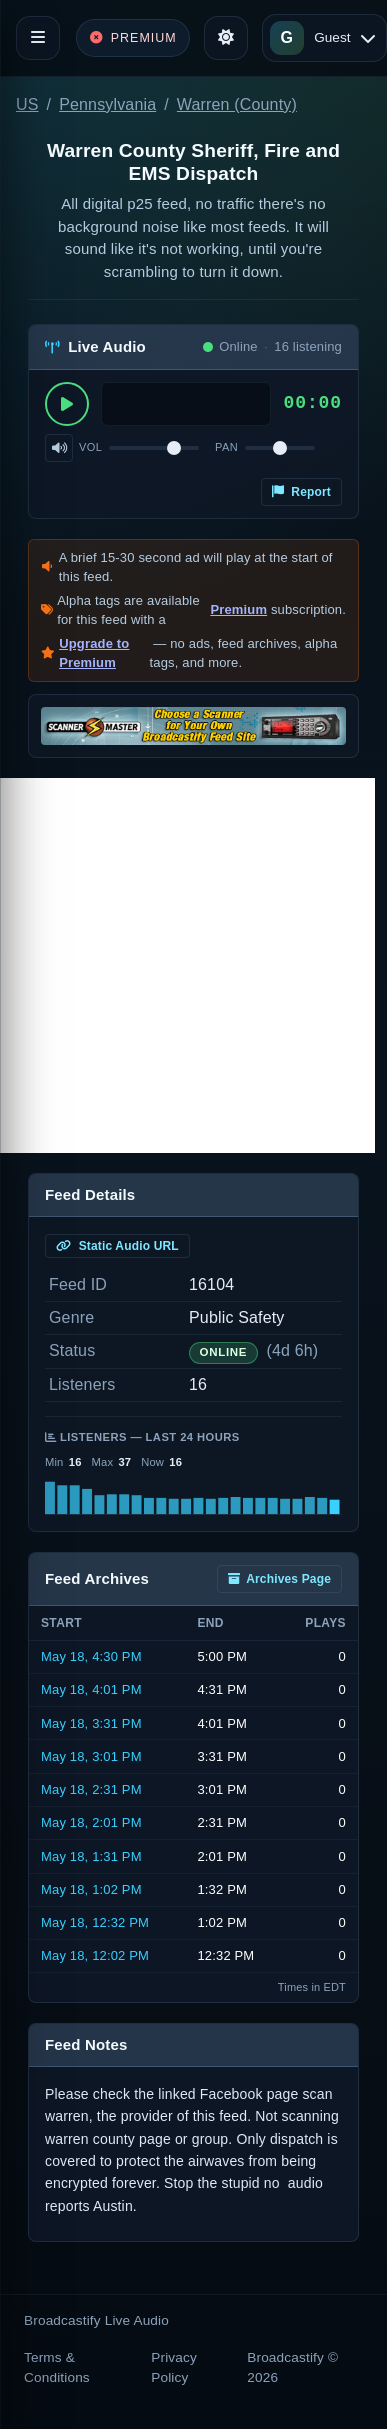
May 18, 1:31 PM (91, 1856)
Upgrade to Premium (94, 653)
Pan (226, 447)
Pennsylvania (107, 104)
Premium (238, 609)
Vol (90, 447)
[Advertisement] (187, 965)
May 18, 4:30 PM (91, 1656)
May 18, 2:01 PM (91, 1822)
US (27, 104)
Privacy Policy (174, 2367)
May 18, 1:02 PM (91, 1889)
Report (301, 492)
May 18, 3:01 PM (91, 1756)
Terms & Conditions (57, 2367)
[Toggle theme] (226, 38)
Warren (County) (237, 104)
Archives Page (279, 1579)
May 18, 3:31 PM (91, 1723)
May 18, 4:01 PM (91, 1689)
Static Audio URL (117, 1246)
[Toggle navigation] (38, 38)
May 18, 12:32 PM (95, 1922)
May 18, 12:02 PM (95, 1955)
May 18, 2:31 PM (91, 1789)
